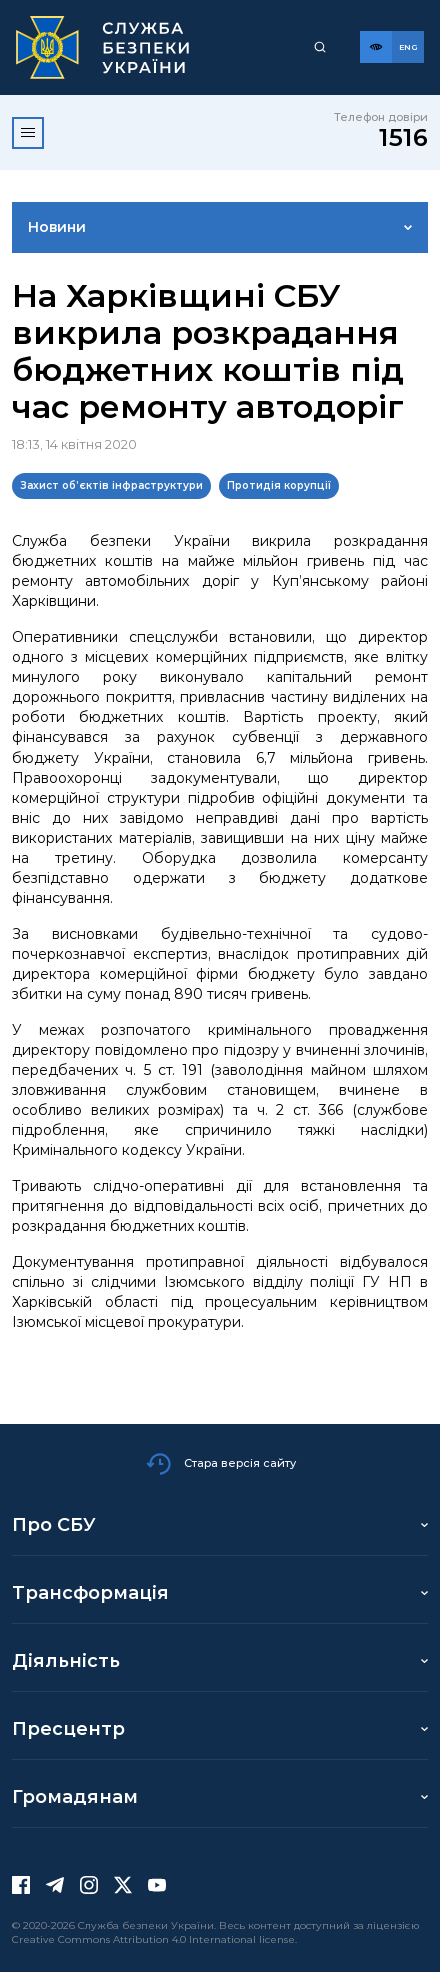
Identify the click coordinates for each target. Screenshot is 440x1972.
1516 (403, 137)
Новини (57, 227)
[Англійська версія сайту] (408, 47)
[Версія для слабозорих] (376, 47)
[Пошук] (320, 47)
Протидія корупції (279, 485)
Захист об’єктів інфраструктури (111, 485)
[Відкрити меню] (28, 133)
